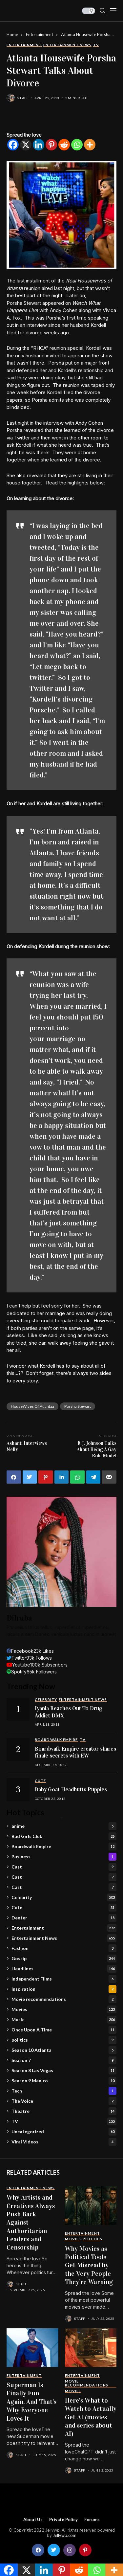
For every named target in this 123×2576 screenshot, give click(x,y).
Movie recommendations (63, 1999)
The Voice (63, 2101)
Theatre (63, 2111)
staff (23, 98)
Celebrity (63, 1897)
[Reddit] (64, 144)
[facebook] (30, 1650)
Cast (63, 1867)
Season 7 (63, 2060)
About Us (33, 2519)
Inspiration (63, 1989)
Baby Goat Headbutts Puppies (71, 1789)
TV (63, 2121)
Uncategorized (63, 2132)
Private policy (63, 2519)
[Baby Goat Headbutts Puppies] (18, 1789)
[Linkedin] (38, 144)
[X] (25, 144)
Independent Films (63, 1979)
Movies (63, 2009)
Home (12, 34)
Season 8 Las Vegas (63, 2070)
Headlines (63, 1969)
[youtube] (37, 1664)
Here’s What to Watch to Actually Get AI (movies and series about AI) (90, 2417)
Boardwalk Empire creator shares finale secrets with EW (75, 1752)
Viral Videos (63, 2142)
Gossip (63, 1958)
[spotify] (32, 1671)
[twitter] (29, 1657)
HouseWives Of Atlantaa (32, 1406)
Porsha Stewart (77, 1406)
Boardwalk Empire (63, 1846)
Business (63, 1857)
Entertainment (39, 34)
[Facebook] (13, 144)
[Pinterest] (51, 144)
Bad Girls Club (63, 1836)
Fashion (63, 1948)
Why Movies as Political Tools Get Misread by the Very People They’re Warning (89, 2265)
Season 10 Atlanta (63, 2050)
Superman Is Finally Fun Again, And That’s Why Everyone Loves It (31, 2401)
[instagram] (69, 2550)
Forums (92, 2519)
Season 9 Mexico (63, 2081)
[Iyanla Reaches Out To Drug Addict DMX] (18, 1709)
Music (63, 2020)
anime (63, 1826)
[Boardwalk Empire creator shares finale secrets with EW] (18, 1749)
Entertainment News (63, 1938)
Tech (63, 2091)
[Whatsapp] (77, 144)
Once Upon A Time (63, 2030)
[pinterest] (85, 2550)
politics (63, 2040)
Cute (63, 1908)
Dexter (63, 1918)
